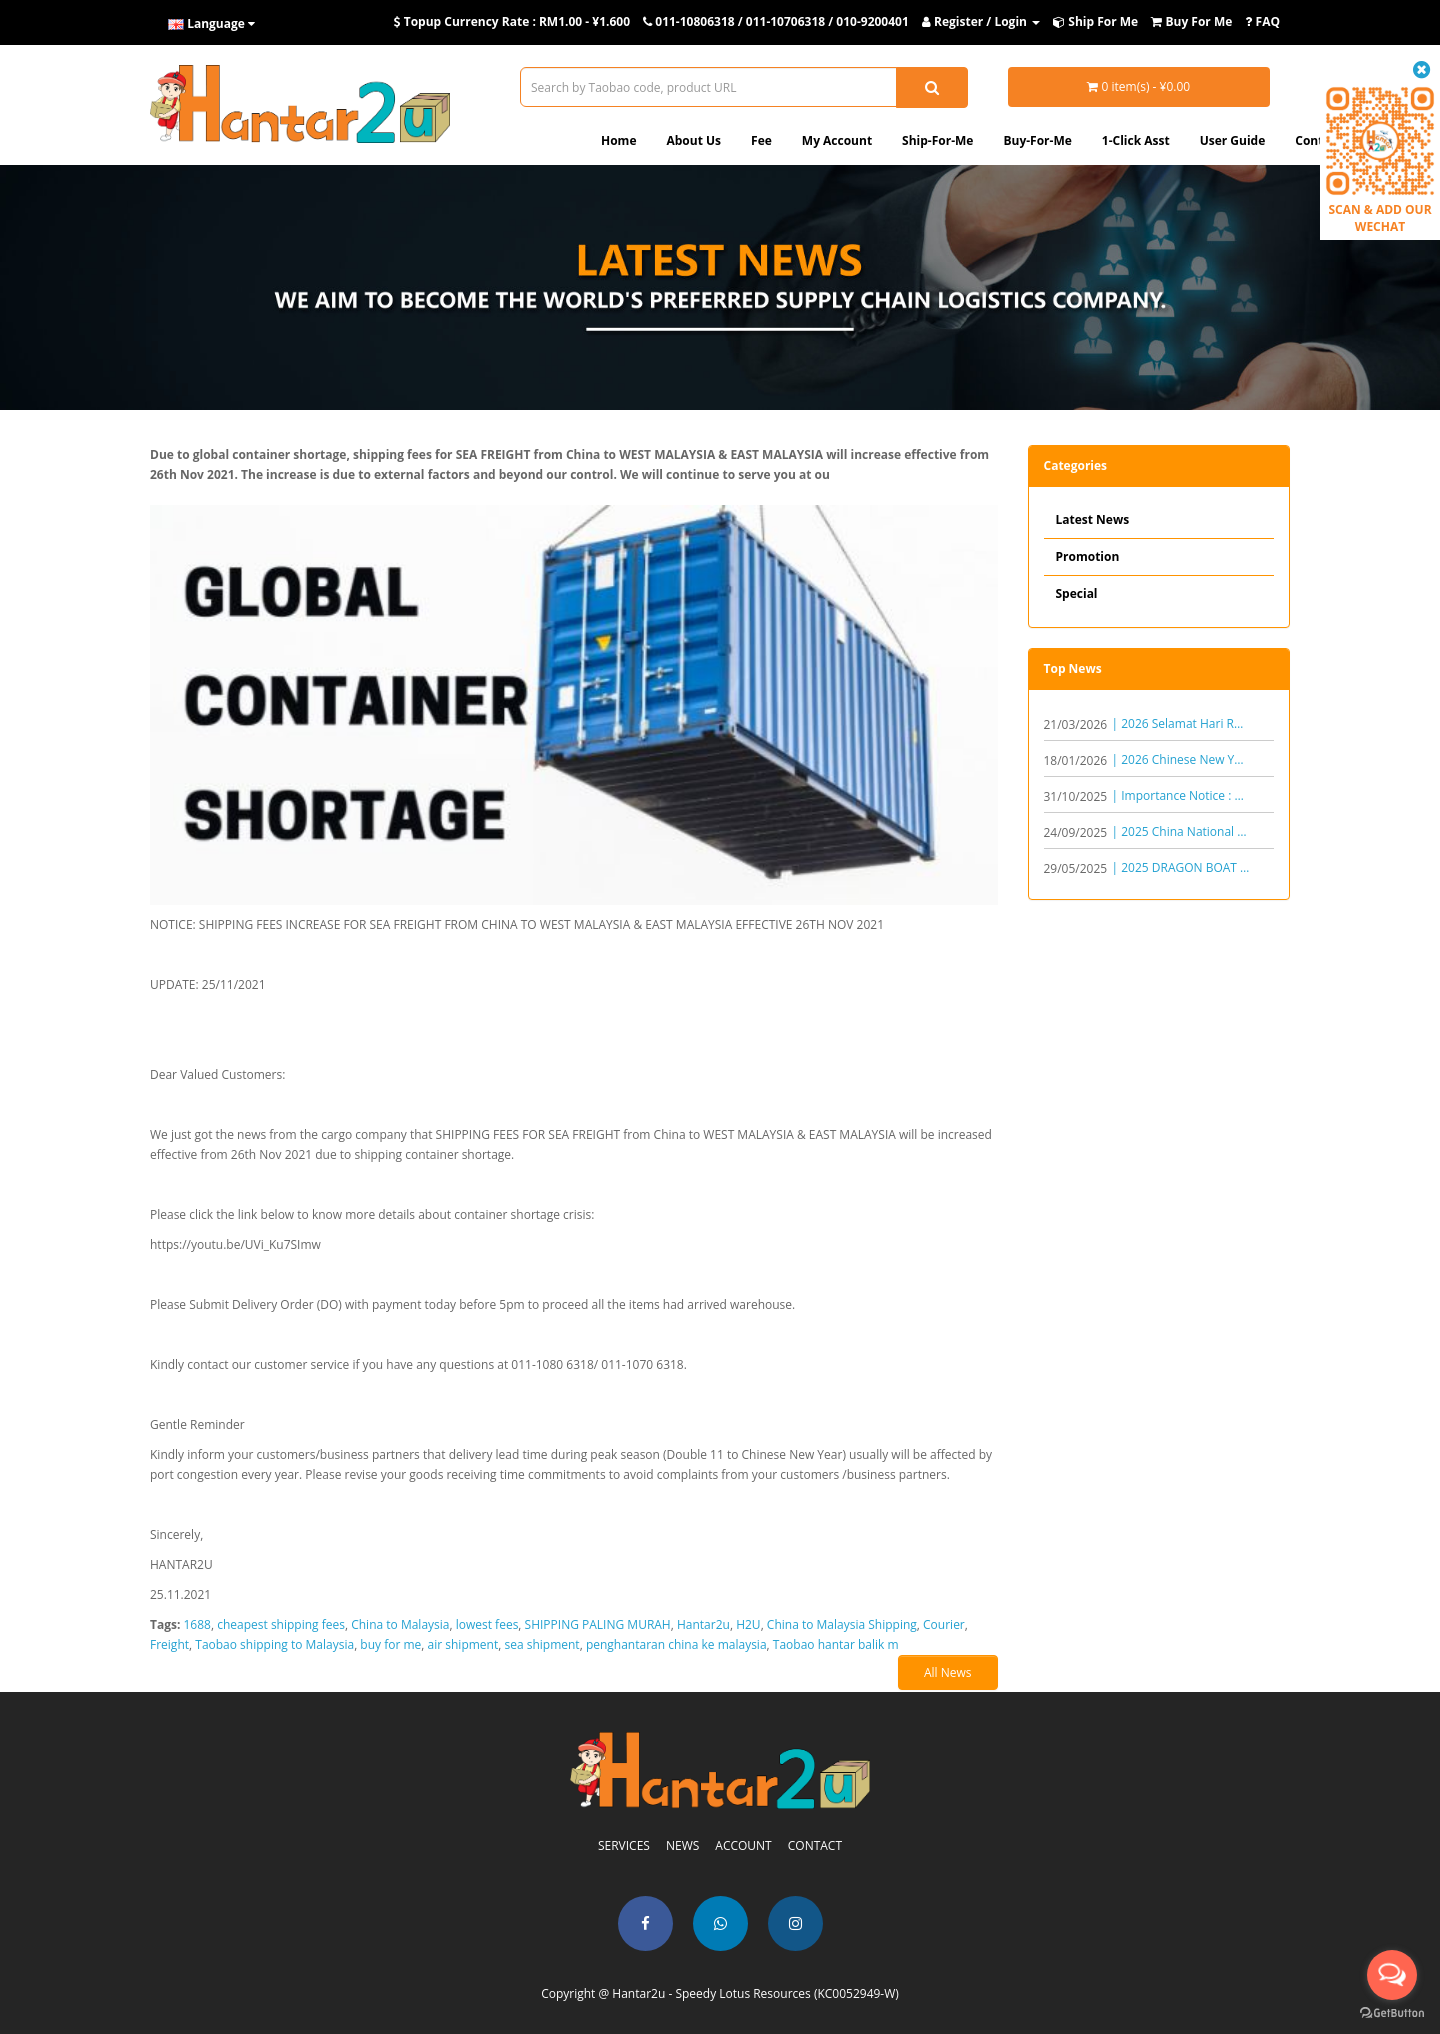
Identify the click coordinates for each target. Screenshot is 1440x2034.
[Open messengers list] (1392, 1975)
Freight (169, 1644)
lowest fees (487, 1624)
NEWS (682, 1845)
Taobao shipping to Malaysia (274, 1644)
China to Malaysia (400, 1624)
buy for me (390, 1644)
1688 (197, 1624)
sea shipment (541, 1644)
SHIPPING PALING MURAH (598, 1624)
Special (1077, 593)
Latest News (1093, 519)
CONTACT (815, 1845)
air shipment (463, 1644)
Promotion (1088, 556)
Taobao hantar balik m (836, 1644)
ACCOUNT (743, 1845)
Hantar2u (703, 1624)
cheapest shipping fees (281, 1624)
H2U (748, 1624)
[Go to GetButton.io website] (1392, 2013)
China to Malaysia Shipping (842, 1624)
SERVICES (624, 1845)
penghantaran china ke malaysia (676, 1644)
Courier (944, 1624)
